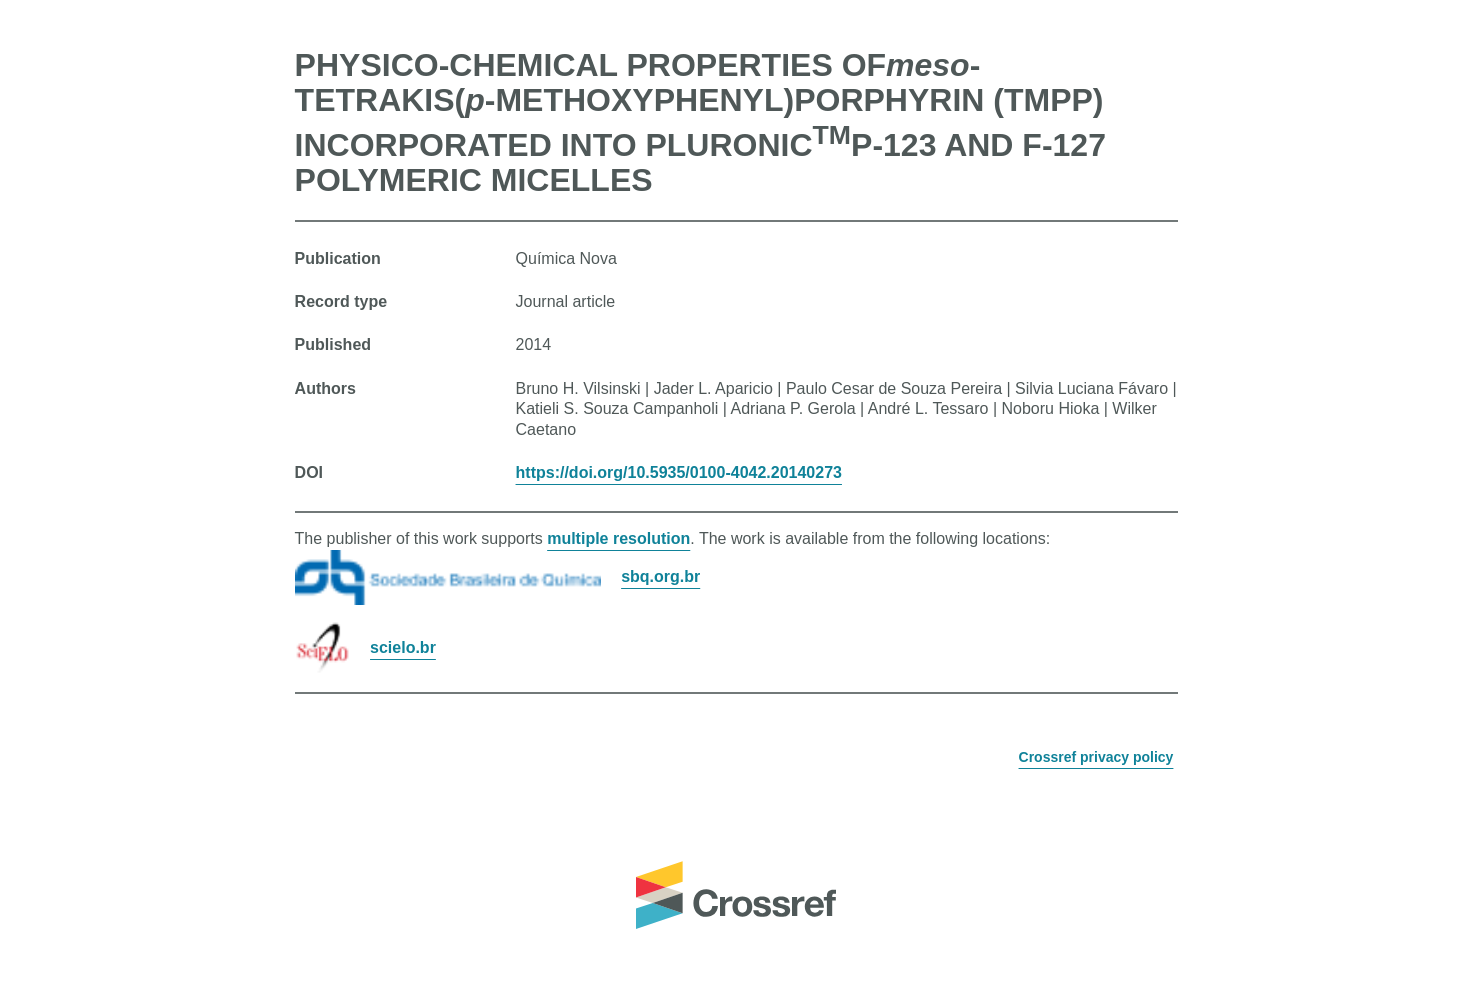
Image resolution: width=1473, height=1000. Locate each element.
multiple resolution (618, 538)
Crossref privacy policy (1096, 757)
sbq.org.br (660, 576)
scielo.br (403, 647)
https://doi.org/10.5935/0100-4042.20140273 (679, 472)
